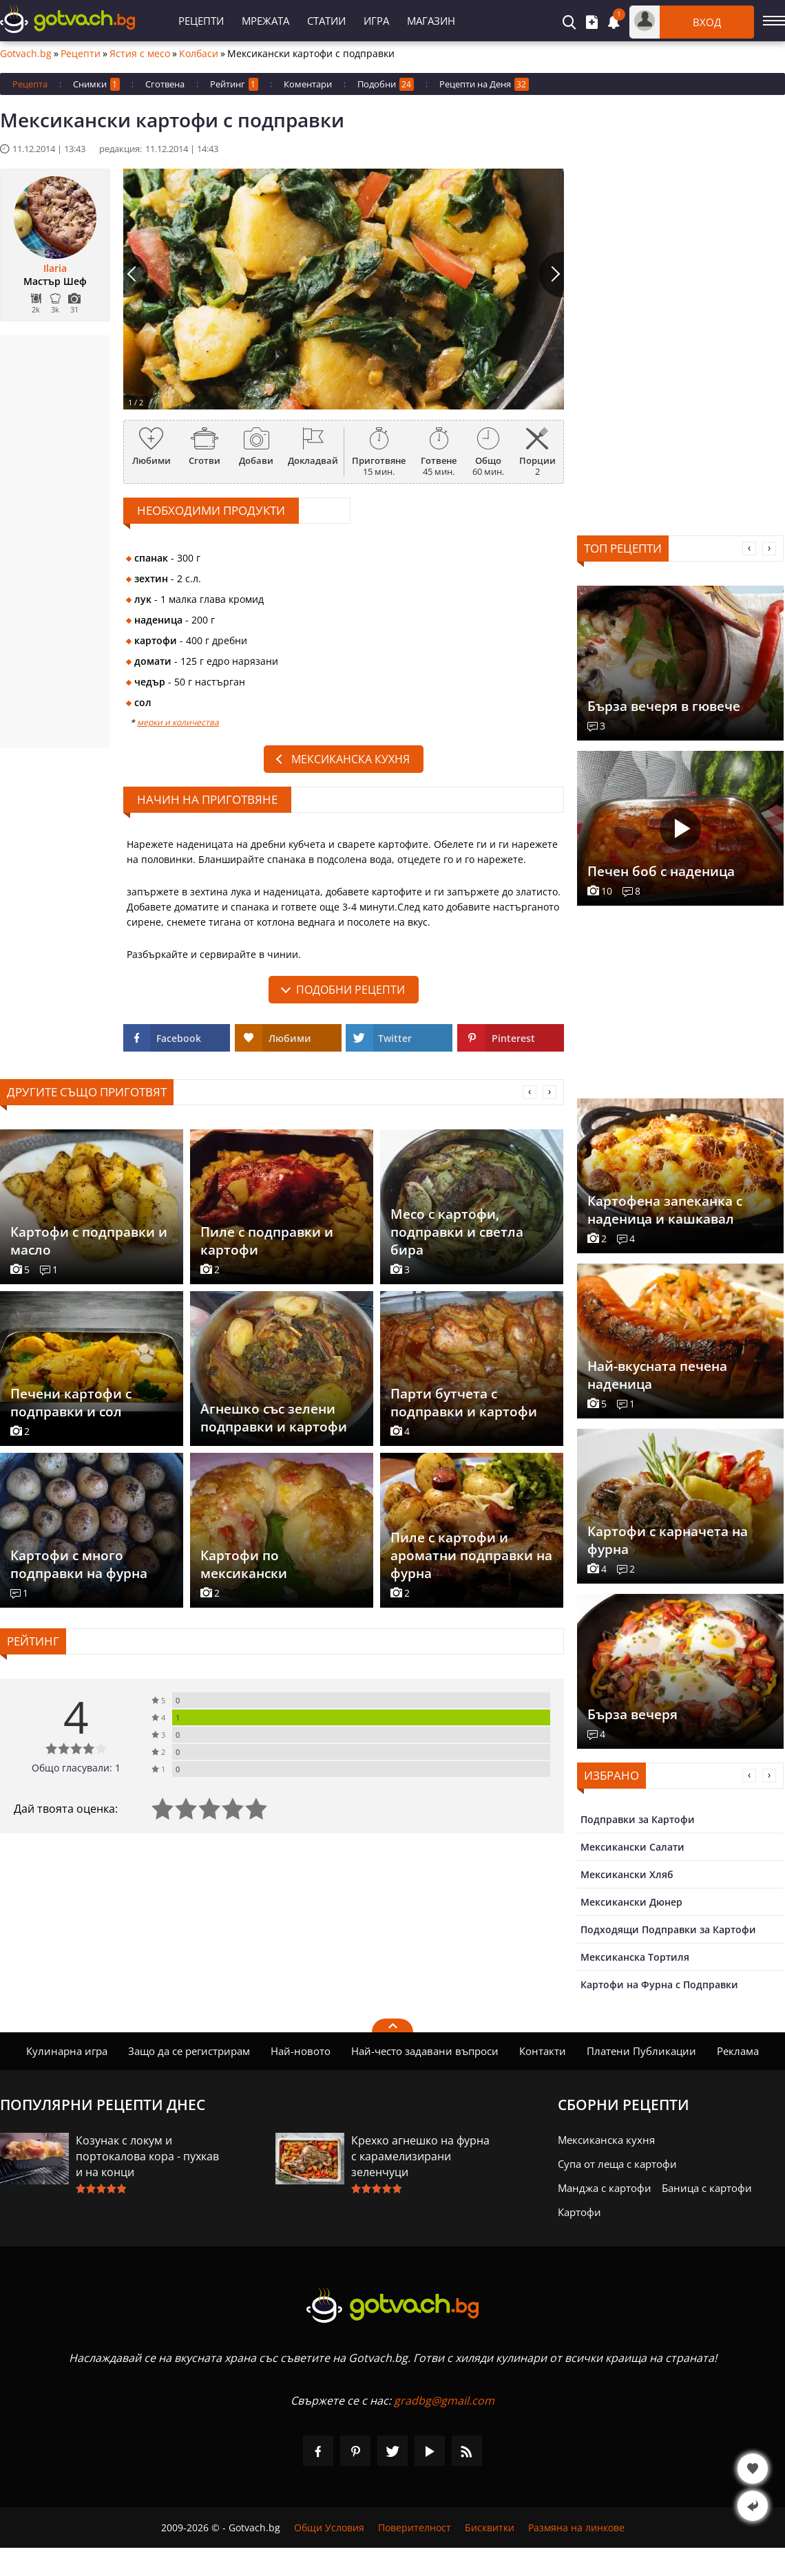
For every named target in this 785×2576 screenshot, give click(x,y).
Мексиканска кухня (350, 759)
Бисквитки (489, 2527)
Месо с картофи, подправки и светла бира (456, 1232)
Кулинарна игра (66, 2051)
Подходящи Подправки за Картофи (668, 1929)
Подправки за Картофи (637, 1819)
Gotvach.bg (26, 53)
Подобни (385, 84)
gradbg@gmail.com (444, 2400)
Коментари (308, 84)
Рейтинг (234, 84)
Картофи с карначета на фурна (667, 1540)
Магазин (431, 21)
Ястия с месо (139, 53)
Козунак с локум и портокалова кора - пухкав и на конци (147, 2156)
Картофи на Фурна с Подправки (659, 1984)
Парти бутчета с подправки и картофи (463, 1402)
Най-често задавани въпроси (425, 2051)
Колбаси (198, 53)
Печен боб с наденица (661, 871)
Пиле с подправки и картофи (266, 1241)
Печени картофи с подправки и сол (71, 1402)
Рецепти (201, 21)
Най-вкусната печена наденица (657, 1375)
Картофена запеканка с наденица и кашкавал (664, 1210)
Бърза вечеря (632, 1714)
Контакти (542, 2051)
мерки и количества (178, 722)
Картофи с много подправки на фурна (78, 1564)
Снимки (96, 84)
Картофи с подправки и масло (88, 1241)
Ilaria (55, 268)
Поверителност (414, 2527)
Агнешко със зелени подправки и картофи (273, 1418)
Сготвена (165, 84)
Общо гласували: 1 (76, 1767)
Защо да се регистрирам (189, 2051)
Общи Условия (329, 2527)
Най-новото (301, 2051)
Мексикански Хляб (626, 1874)
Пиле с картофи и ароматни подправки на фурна (471, 1555)
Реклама (738, 2051)
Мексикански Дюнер (631, 1901)
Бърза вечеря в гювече (663, 706)
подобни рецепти (350, 989)
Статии (326, 21)
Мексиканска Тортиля (634, 1956)
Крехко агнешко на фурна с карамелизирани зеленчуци (420, 2156)
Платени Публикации (641, 2051)
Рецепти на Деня (484, 84)
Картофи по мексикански (243, 1564)
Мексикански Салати (632, 1846)
